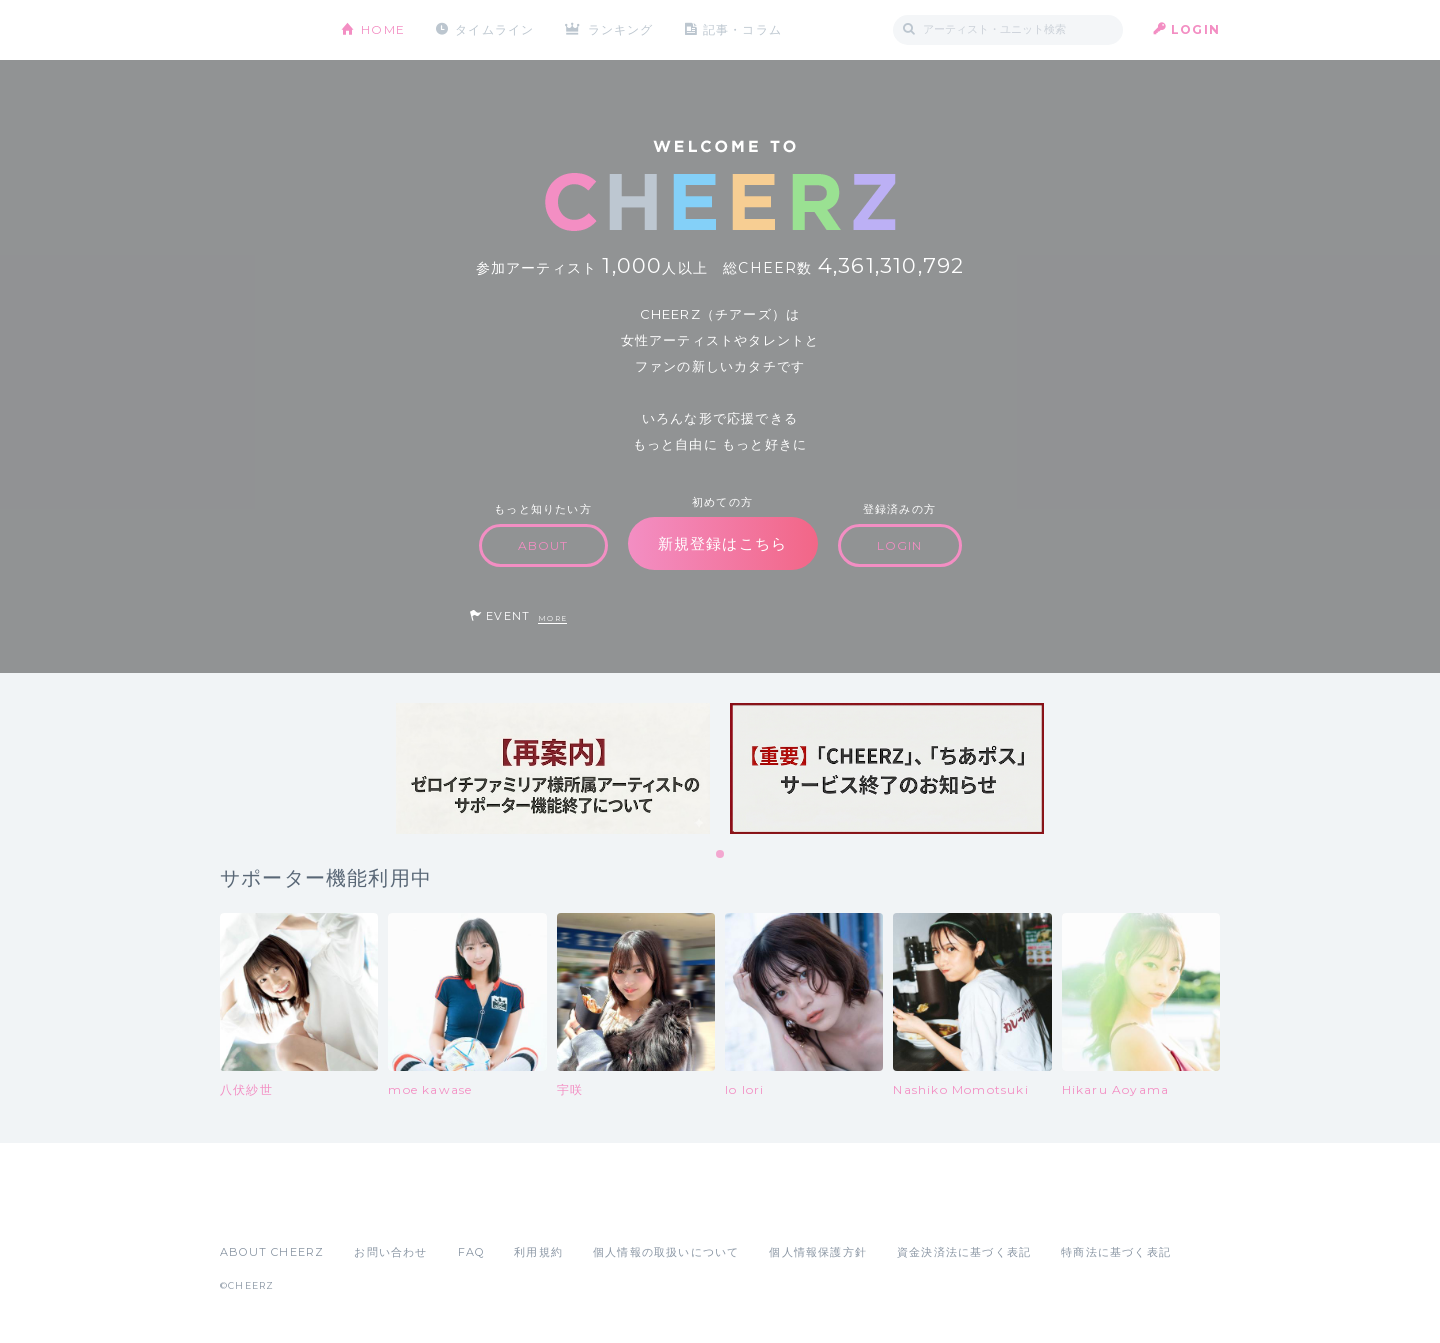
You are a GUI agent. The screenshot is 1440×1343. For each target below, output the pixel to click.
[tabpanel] (553, 768)
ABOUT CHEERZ (272, 1252)
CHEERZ (265, 30)
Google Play (372, 1208)
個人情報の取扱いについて (666, 1252)
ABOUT (543, 545)
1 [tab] (721, 855)
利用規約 (538, 1252)
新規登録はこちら (723, 543)
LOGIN (1195, 29)
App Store (266, 1208)
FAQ (471, 1252)
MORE (552, 618)
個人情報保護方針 (818, 1252)
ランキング (621, 29)
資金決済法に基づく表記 (964, 1252)
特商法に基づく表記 (1116, 1252)
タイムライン (494, 29)
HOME (383, 29)
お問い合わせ (390, 1252)
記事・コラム (742, 29)
